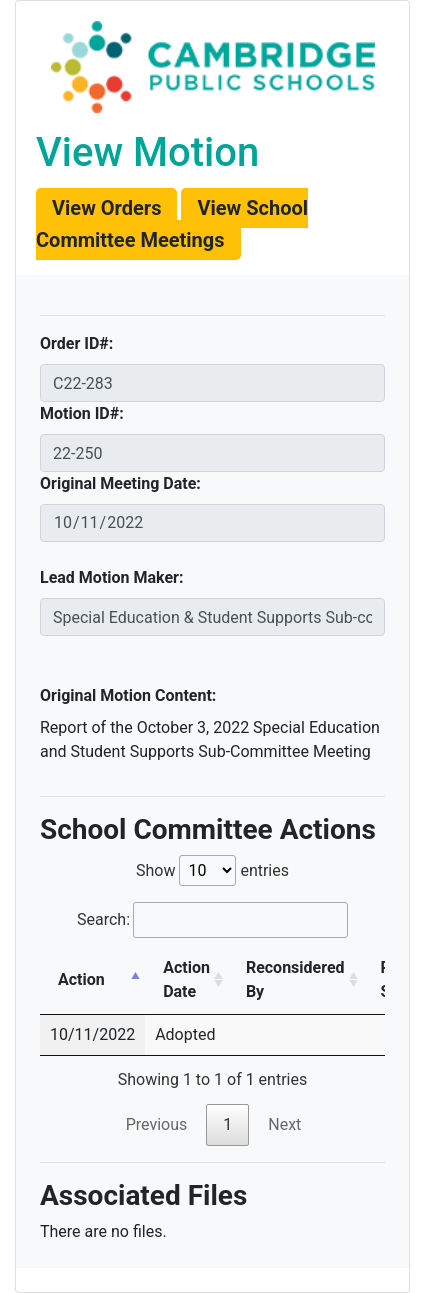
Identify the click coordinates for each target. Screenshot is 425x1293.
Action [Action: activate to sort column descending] (81, 979)
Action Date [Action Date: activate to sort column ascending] (186, 979)
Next (284, 1124)
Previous (157, 1124)
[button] (106, 208)
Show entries (212, 870)
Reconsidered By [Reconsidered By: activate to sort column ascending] (295, 979)
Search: (212, 920)
